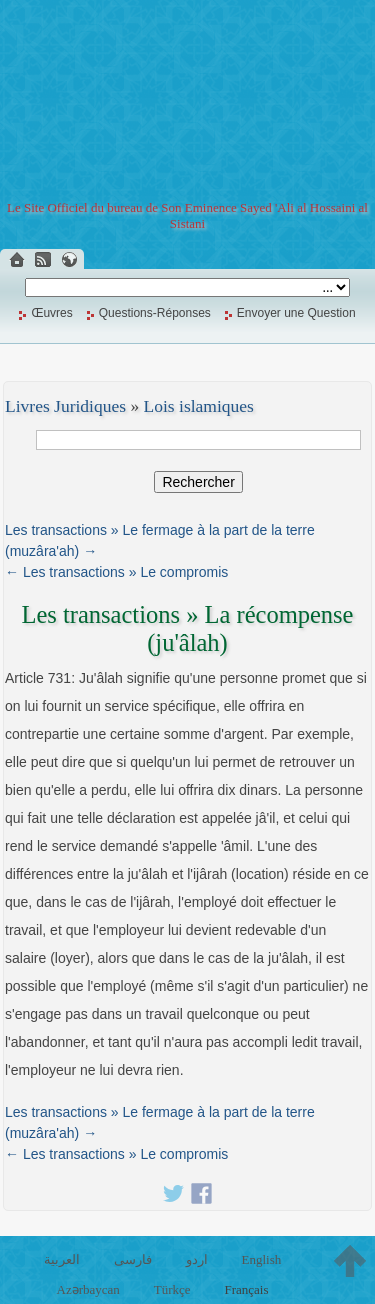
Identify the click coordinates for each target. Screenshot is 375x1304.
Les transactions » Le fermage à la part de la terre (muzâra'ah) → (160, 540)
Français (246, 1289)
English (261, 1259)
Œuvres (51, 313)
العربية (62, 1259)
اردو (197, 1259)
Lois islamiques (199, 406)
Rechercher (198, 482)
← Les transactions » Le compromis (116, 572)
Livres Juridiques (65, 406)
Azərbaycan (88, 1289)
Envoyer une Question (296, 313)
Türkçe (172, 1289)
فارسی (133, 1259)
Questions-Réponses (155, 313)
